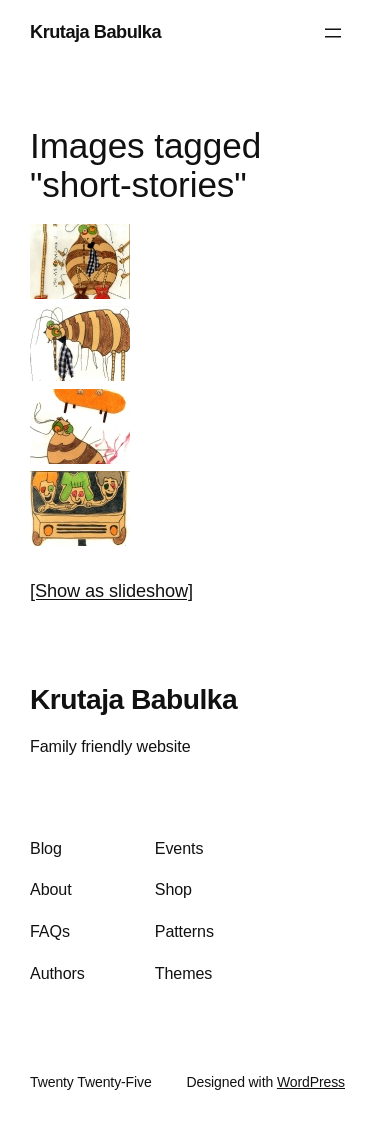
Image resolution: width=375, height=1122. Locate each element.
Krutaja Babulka (95, 32)
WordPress (311, 1082)
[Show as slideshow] (111, 591)
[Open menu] (333, 33)
